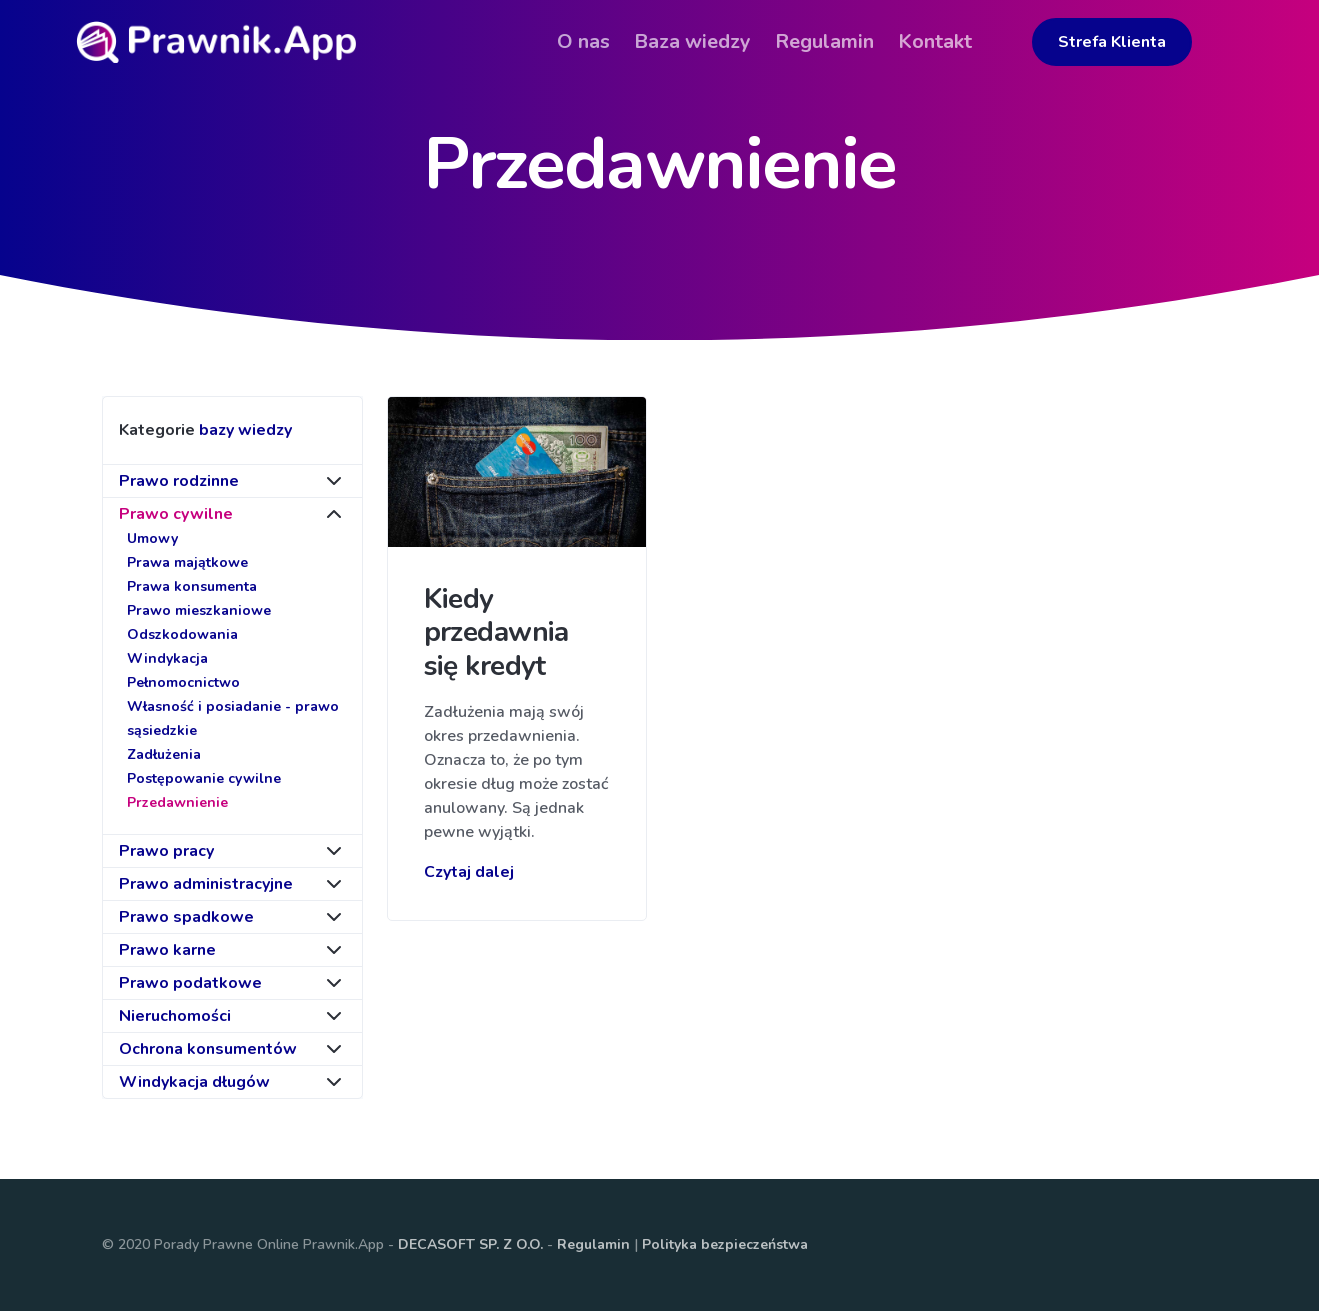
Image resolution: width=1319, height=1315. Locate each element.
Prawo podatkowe (190, 987)
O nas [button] (609, 41)
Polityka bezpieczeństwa (725, 1248)
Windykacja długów (194, 1086)
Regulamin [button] (850, 41)
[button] (1022, 27)
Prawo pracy (166, 855)
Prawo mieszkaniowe (199, 614)
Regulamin (593, 1248)
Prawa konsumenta (192, 590)
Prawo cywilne (176, 518)
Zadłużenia (164, 758)
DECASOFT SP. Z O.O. (470, 1248)
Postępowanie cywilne (204, 782)
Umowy (152, 542)
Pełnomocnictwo (183, 686)
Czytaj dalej (469, 875)
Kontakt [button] (961, 41)
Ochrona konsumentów (208, 1053)
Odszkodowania (182, 638)
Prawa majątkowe (187, 566)
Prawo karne (167, 954)
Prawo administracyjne (206, 888)
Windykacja (167, 662)
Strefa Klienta (1138, 42)
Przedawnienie (177, 806)
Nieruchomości (175, 1020)
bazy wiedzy (245, 434)
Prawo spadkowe (186, 921)
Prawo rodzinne (179, 485)
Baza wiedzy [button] (718, 41)
